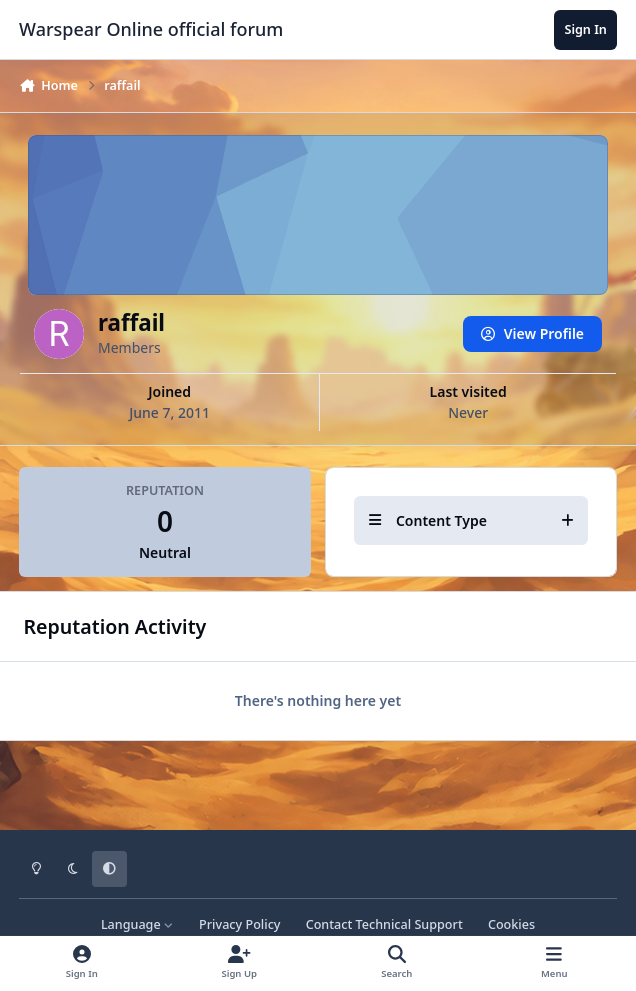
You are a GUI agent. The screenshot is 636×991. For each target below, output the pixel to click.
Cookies (511, 924)
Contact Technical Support (384, 924)
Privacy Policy (239, 924)
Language (137, 924)
